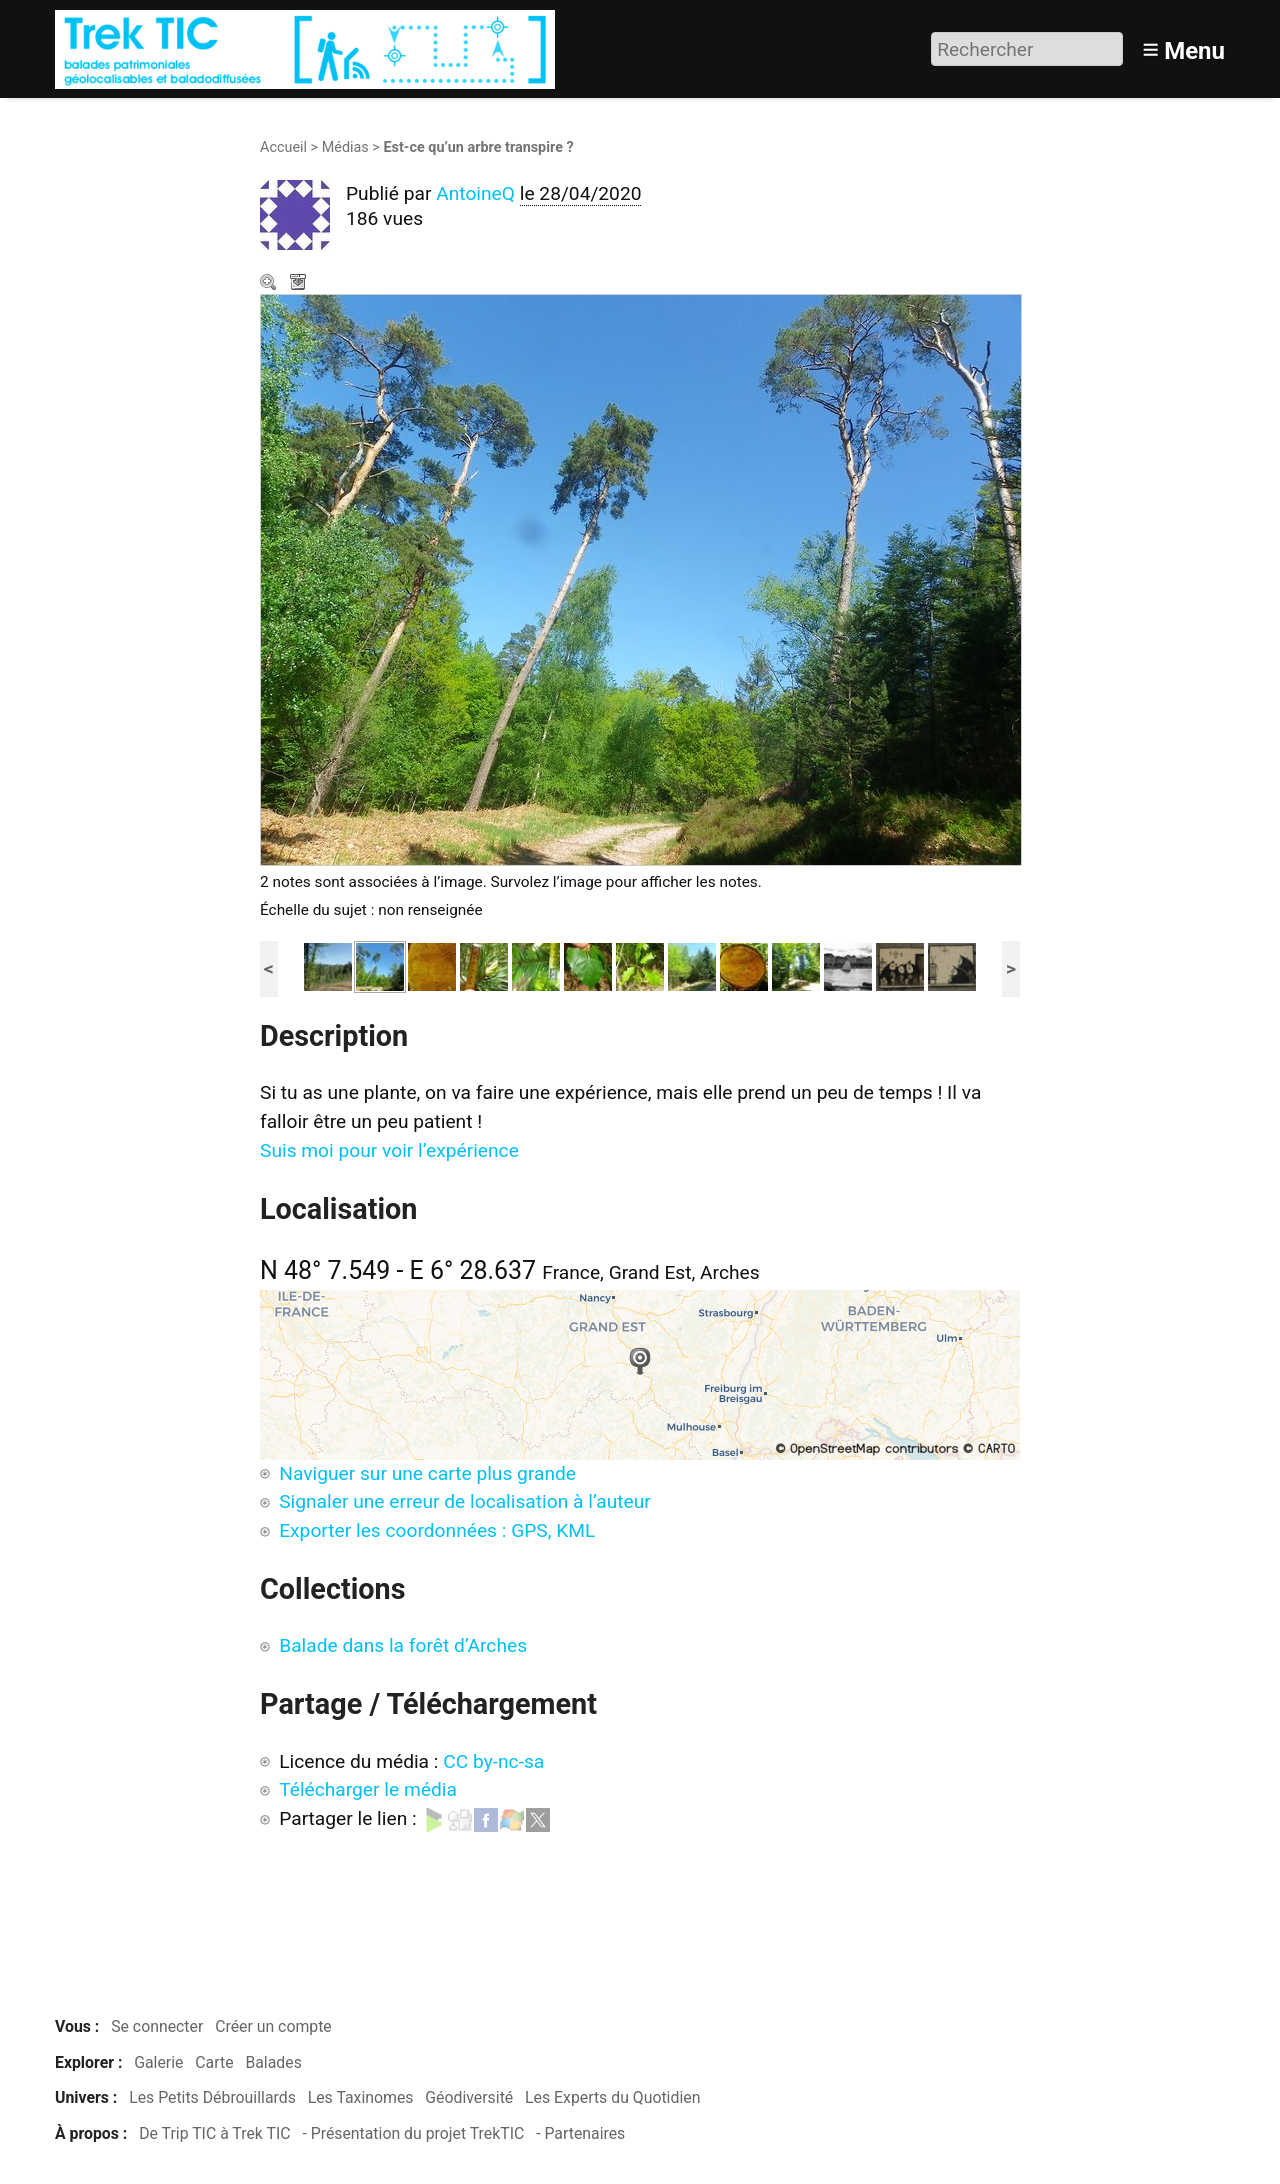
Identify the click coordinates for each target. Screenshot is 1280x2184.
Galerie (158, 2062)
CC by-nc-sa (493, 1761)
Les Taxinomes (361, 2097)
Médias (345, 147)
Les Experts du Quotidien (612, 2097)
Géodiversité (469, 2097)
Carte (214, 2062)
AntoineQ (475, 193)
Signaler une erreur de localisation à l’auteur (465, 1501)
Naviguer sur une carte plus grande (427, 1473)
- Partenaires (580, 2133)
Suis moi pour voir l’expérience (389, 1150)
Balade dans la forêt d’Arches (403, 1645)
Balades (273, 2062)
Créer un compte (273, 2026)
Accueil (283, 147)
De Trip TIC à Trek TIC (214, 2133)
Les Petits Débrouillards (212, 2097)
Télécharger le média (300, 284)
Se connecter (157, 2026)
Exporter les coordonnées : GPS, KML (437, 1530)
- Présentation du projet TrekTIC (413, 2133)
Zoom (270, 284)
